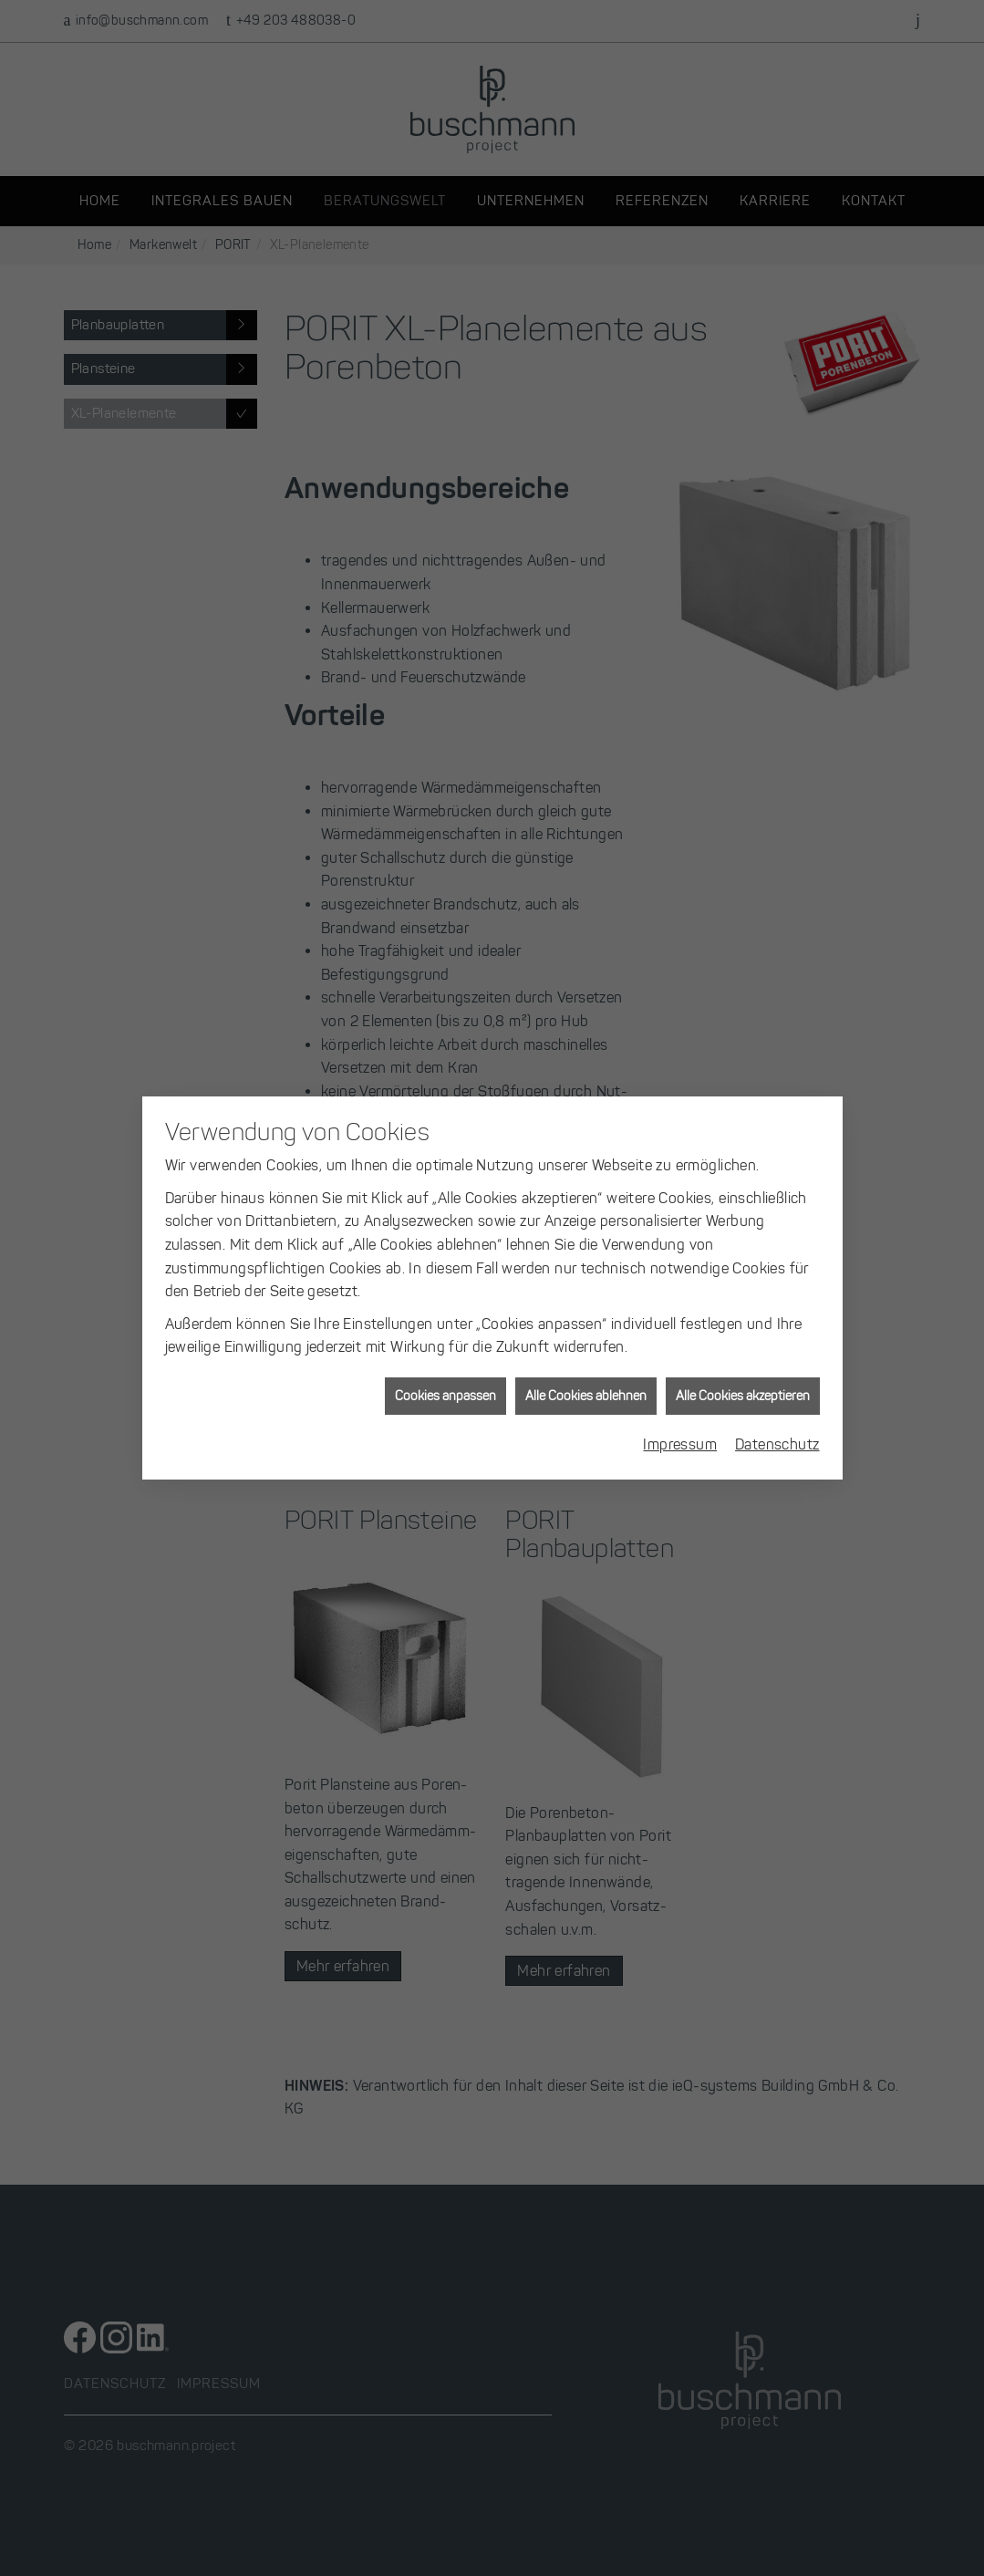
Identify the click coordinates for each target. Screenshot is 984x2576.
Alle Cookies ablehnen (586, 1370)
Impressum (680, 1419)
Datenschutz (777, 1419)
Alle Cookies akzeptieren (743, 1370)
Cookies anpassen (445, 1370)
